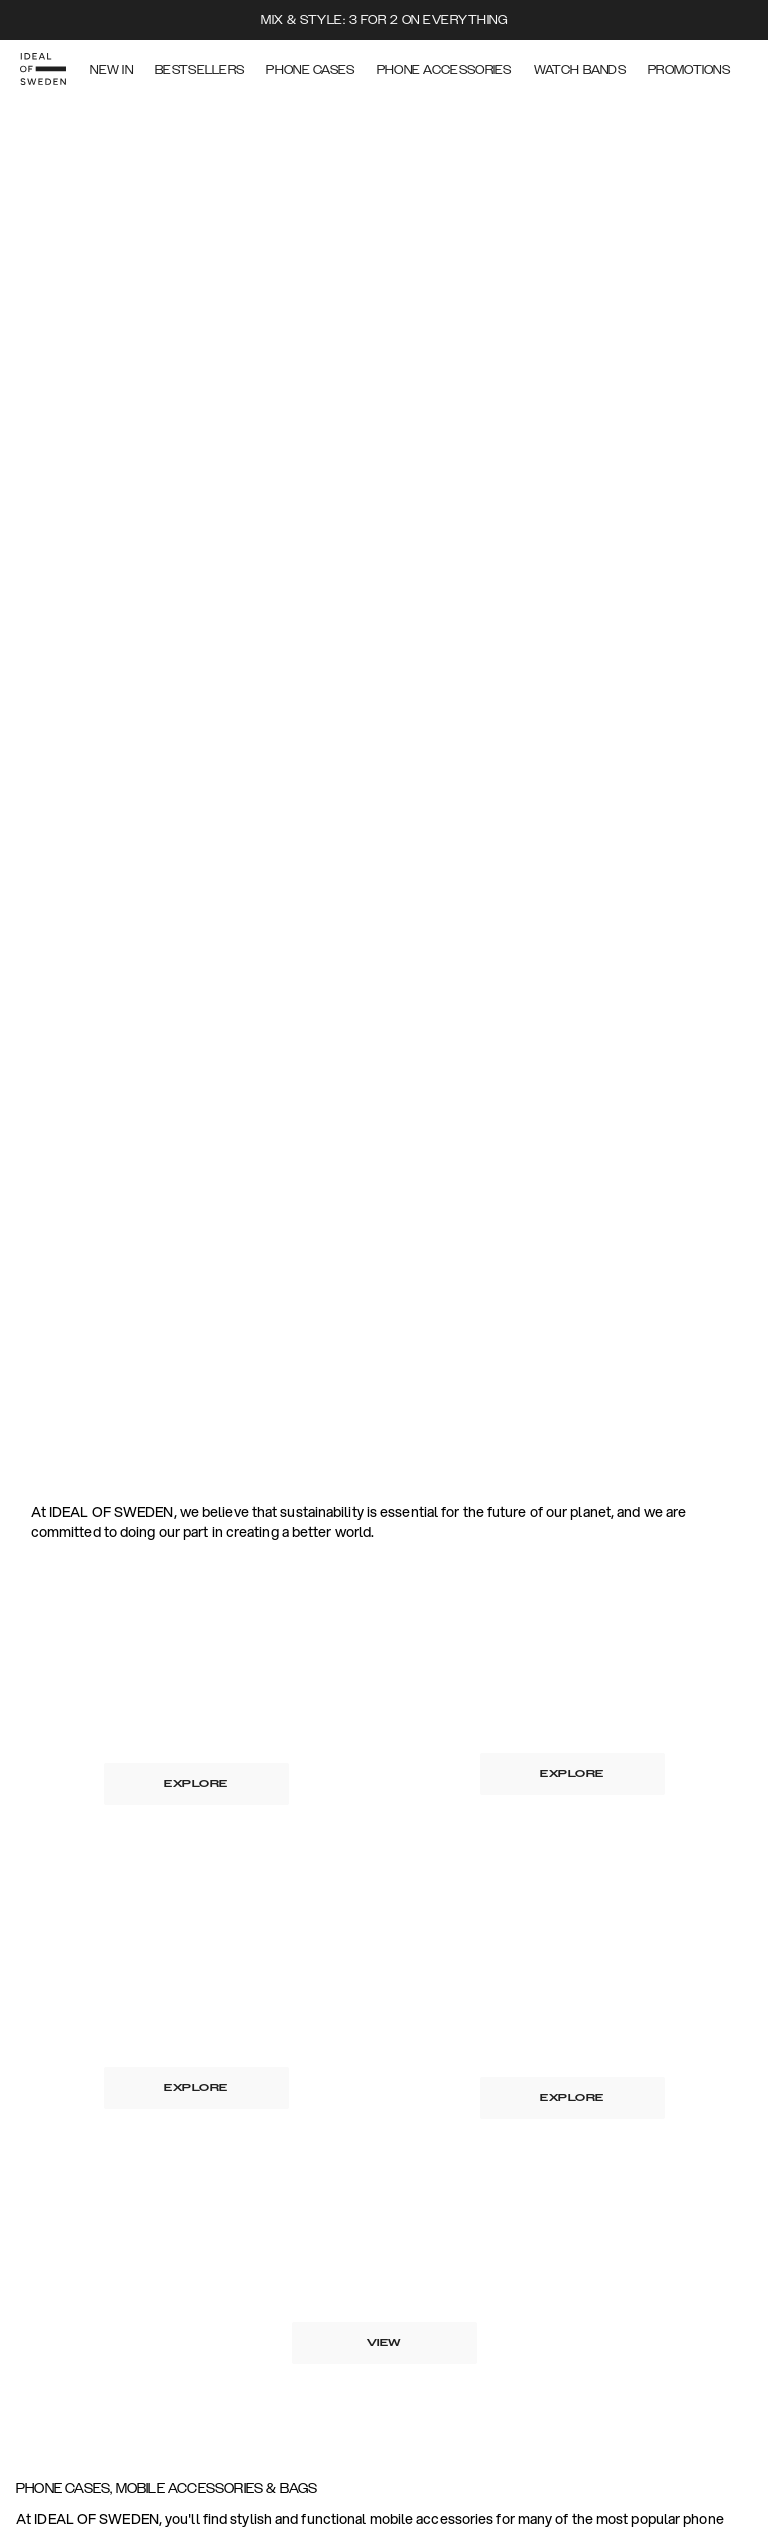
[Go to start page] (47, 68)
